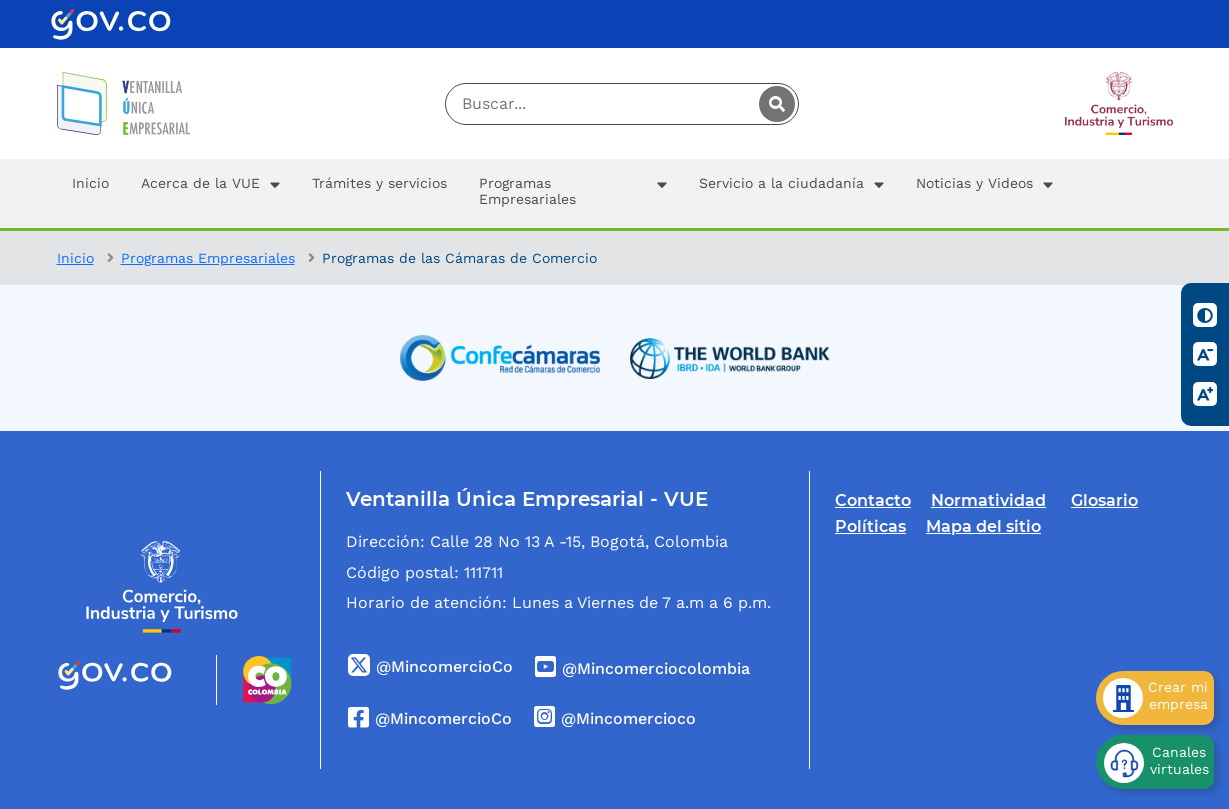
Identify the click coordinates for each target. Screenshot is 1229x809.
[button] (210, 193)
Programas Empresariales (208, 258)
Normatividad (988, 500)
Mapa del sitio (983, 526)
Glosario (1104, 500)
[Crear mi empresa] (1155, 698)
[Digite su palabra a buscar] (622, 104)
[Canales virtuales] (1155, 762)
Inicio (75, 258)
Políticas (870, 526)
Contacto (873, 500)
